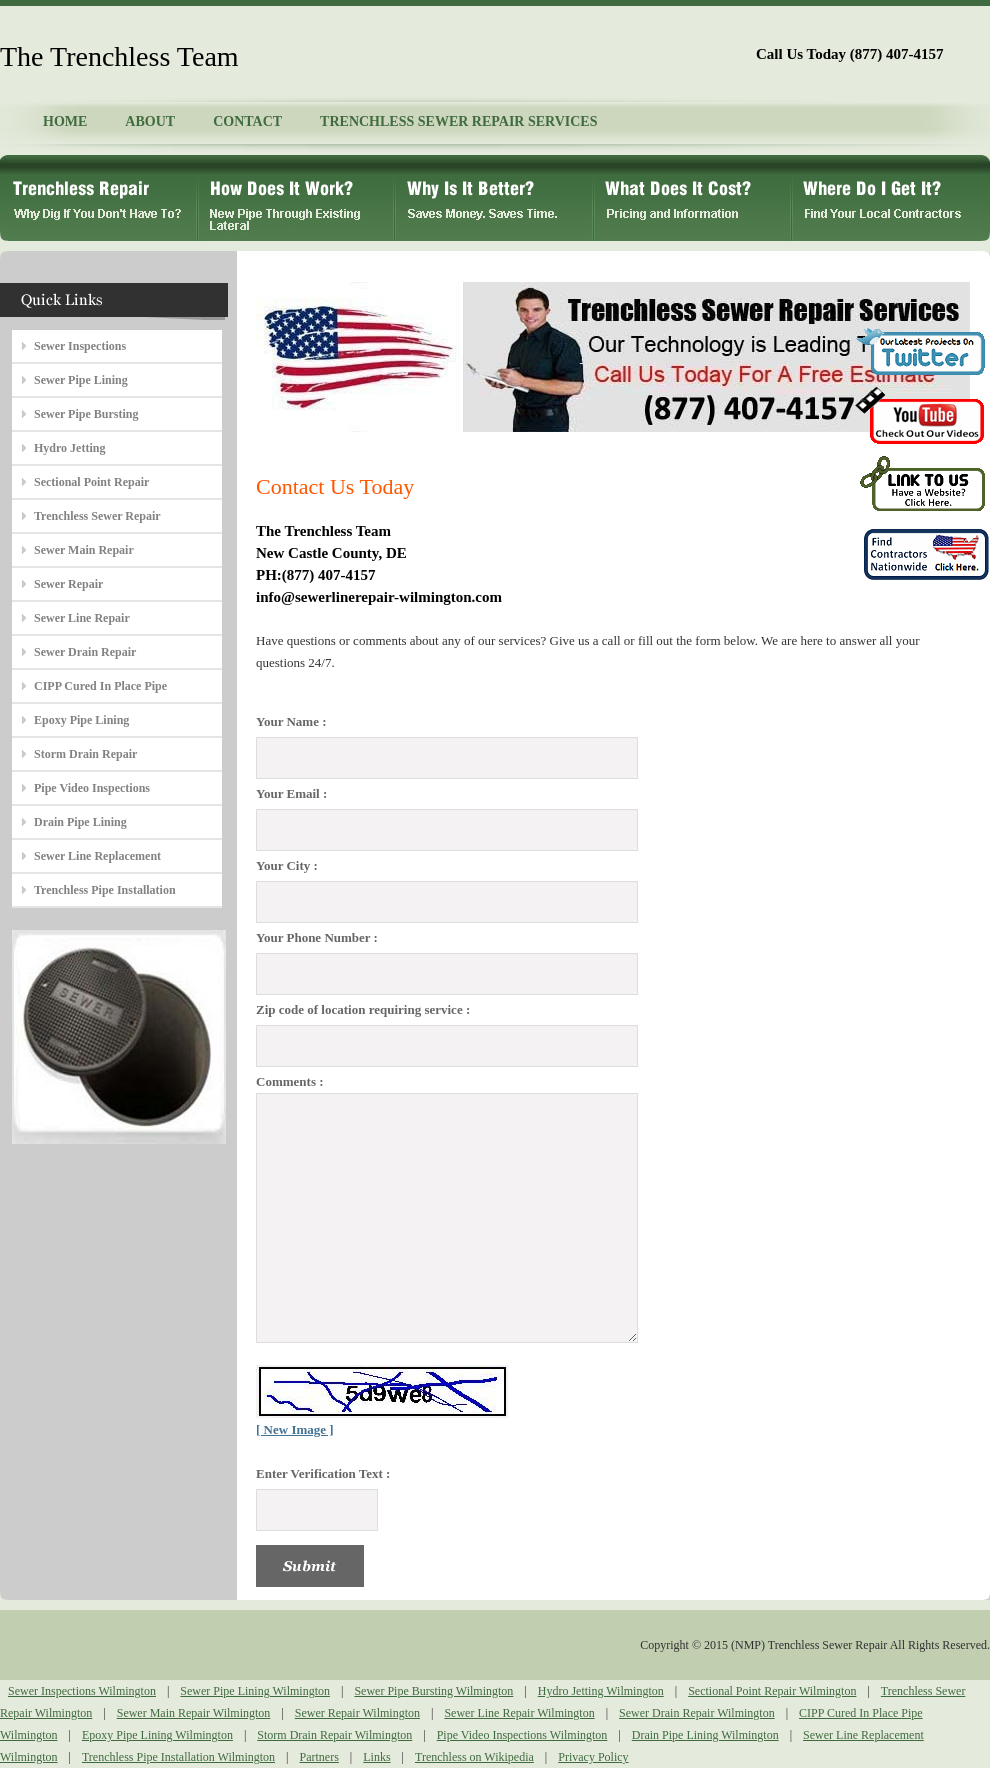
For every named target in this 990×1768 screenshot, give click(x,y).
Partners (319, 1757)
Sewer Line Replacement (97, 856)
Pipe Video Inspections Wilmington (522, 1735)
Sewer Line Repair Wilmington (519, 1713)
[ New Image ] (295, 1429)
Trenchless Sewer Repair (97, 516)
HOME (65, 121)
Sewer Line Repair (82, 618)
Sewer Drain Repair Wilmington (697, 1713)
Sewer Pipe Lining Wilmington (255, 1691)
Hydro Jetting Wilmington (601, 1691)
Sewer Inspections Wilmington (82, 1691)
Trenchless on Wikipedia (474, 1757)
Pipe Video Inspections (92, 788)
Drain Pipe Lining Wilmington (705, 1735)
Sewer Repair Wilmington (357, 1713)
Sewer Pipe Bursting (86, 414)
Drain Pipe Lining (80, 822)
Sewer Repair (68, 584)
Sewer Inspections (80, 346)
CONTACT (247, 121)
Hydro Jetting (69, 448)
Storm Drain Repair (85, 754)
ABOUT (150, 121)
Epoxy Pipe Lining (81, 720)
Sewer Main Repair (84, 550)
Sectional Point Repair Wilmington (772, 1691)
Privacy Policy (593, 1757)
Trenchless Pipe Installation (105, 890)
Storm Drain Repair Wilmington (334, 1735)
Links (376, 1757)
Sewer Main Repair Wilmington (194, 1713)
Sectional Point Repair (91, 482)
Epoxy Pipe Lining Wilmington (157, 1735)
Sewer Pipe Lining (81, 380)
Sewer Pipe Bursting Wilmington (433, 1691)
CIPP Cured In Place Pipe (100, 686)
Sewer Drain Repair (85, 652)
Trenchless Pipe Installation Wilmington (178, 1757)
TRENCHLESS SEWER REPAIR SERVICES (458, 121)
